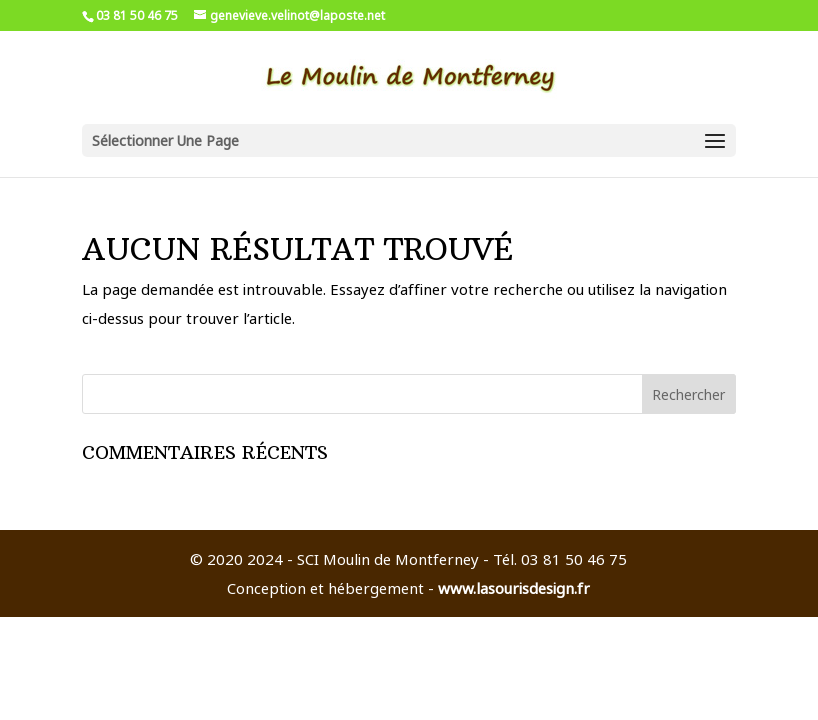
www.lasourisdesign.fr (514, 588)
